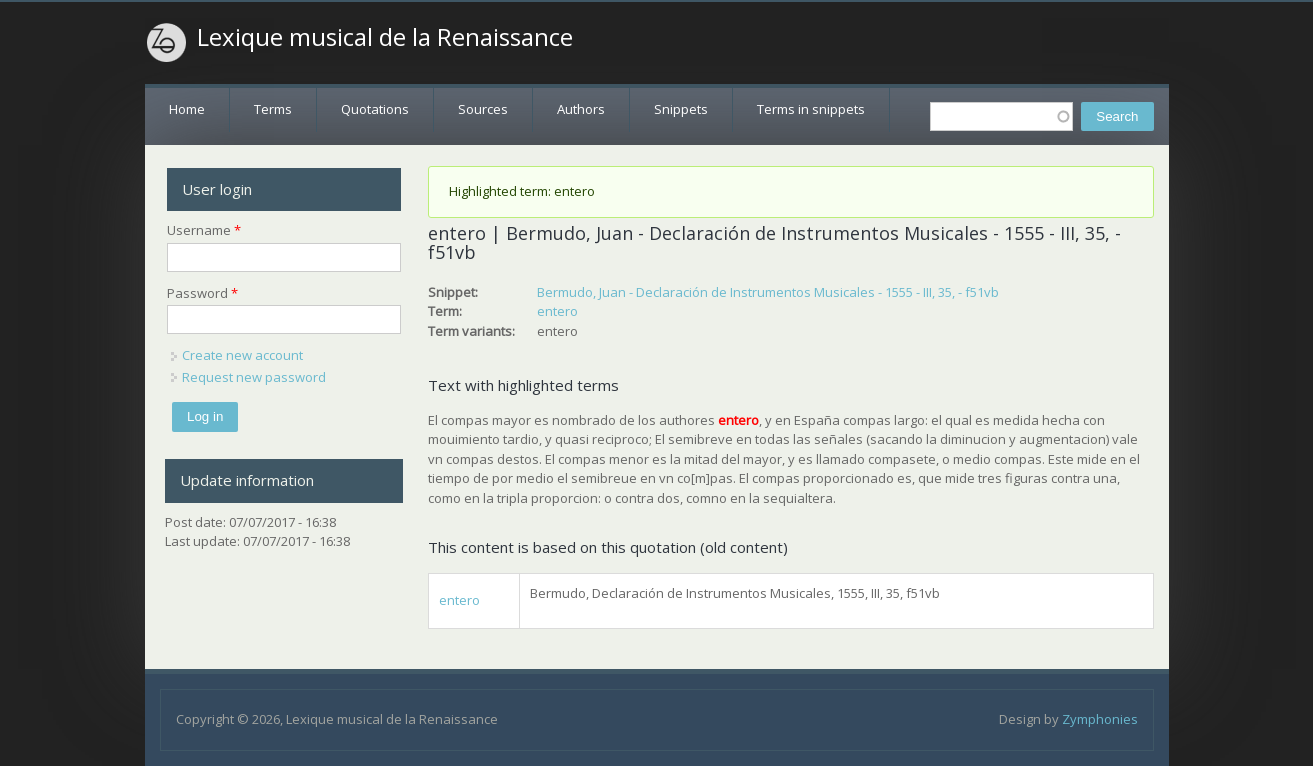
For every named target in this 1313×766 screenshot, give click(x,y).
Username (204, 230)
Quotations (375, 109)
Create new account (242, 355)
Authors (581, 109)
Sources (483, 109)
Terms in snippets (811, 109)
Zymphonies (1100, 719)
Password (202, 293)
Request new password (254, 377)
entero (557, 311)
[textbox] (1001, 116)
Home (187, 109)
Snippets (681, 109)
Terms (273, 109)
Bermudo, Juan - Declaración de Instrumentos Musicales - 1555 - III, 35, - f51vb (768, 292)
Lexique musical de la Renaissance (385, 37)
